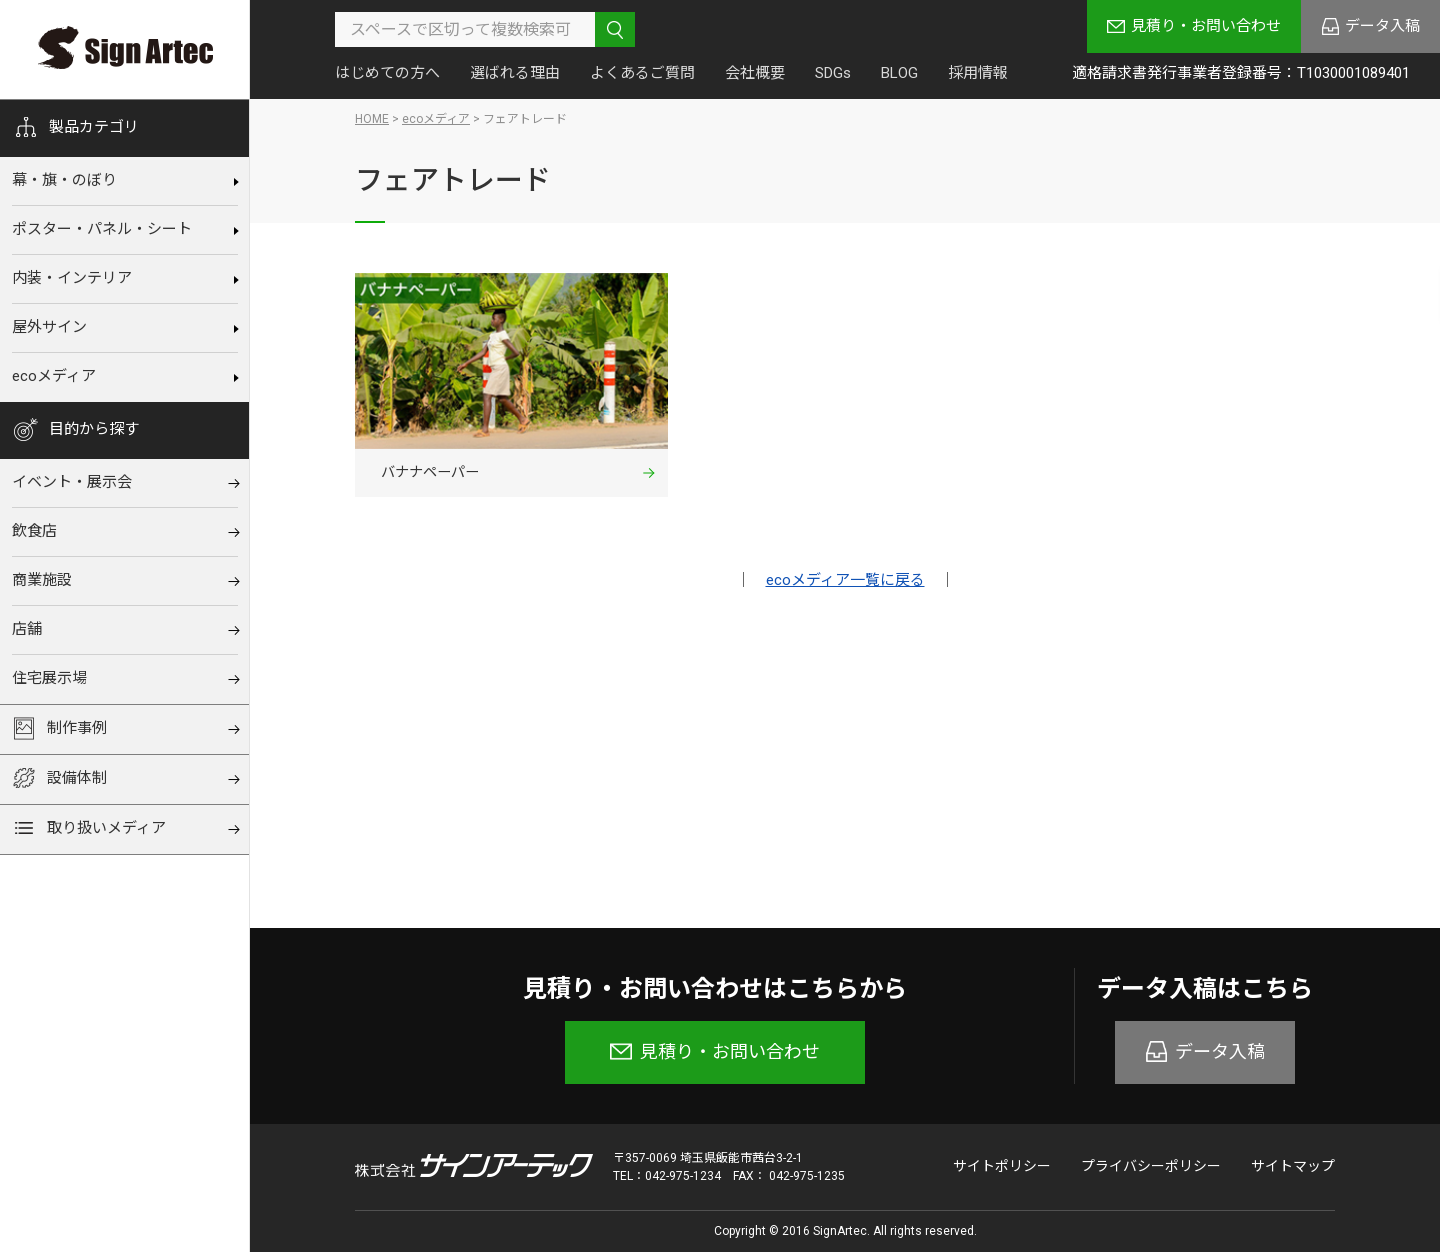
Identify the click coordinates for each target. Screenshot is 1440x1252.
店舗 (27, 629)
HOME (372, 119)
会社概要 (755, 73)
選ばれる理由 (515, 73)
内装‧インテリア (72, 278)
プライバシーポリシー (1151, 1166)
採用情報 (978, 73)
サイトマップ (1293, 1166)
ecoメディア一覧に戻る (845, 583)
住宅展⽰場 (49, 678)
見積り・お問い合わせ (1206, 26)
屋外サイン (49, 327)
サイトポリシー (1002, 1166)
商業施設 (42, 580)
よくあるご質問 (642, 73)
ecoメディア (54, 376)
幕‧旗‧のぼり (64, 180)
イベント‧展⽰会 (72, 482)
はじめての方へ (387, 73)
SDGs (833, 73)
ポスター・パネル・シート (102, 229)
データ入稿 (1382, 26)
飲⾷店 (34, 531)
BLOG (899, 73)
